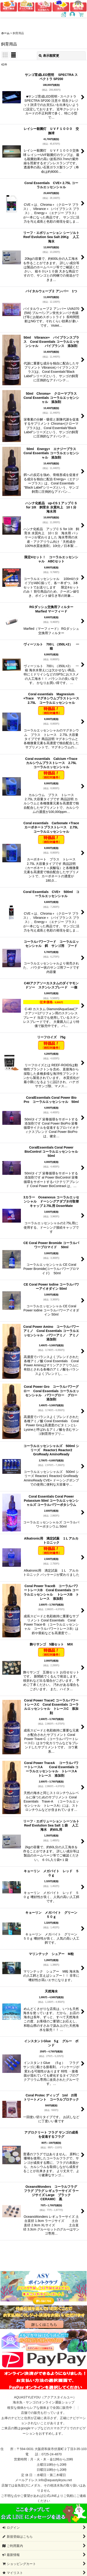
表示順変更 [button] (49, 55)
